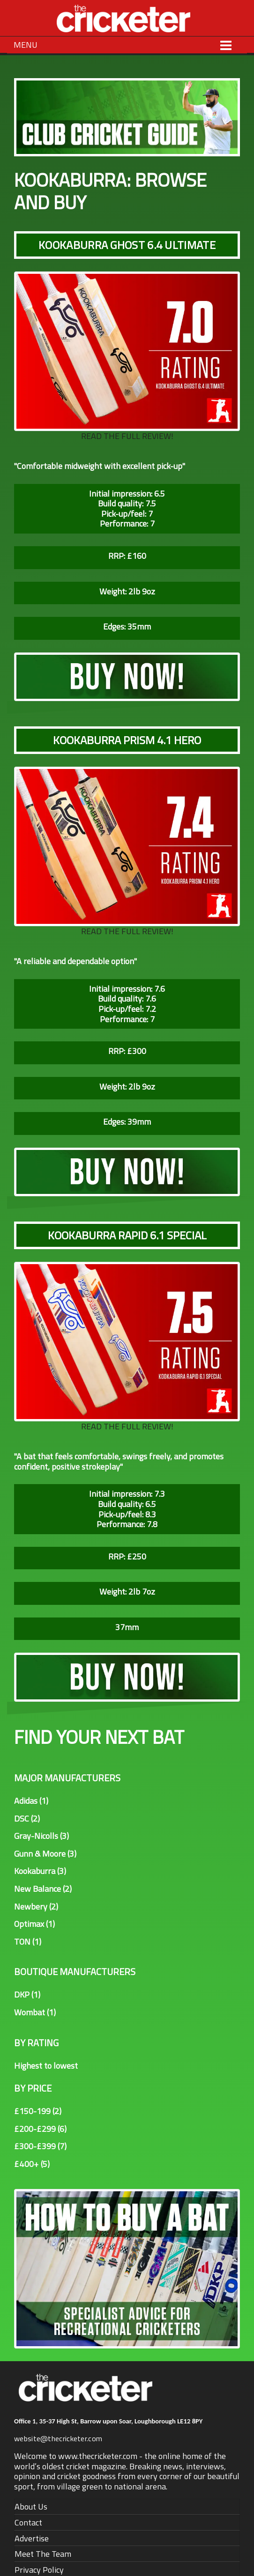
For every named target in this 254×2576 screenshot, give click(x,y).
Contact (28, 2522)
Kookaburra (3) (40, 1871)
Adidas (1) (31, 1800)
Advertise (32, 2538)
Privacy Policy (39, 2569)
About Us (31, 2506)
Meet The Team (43, 2553)
